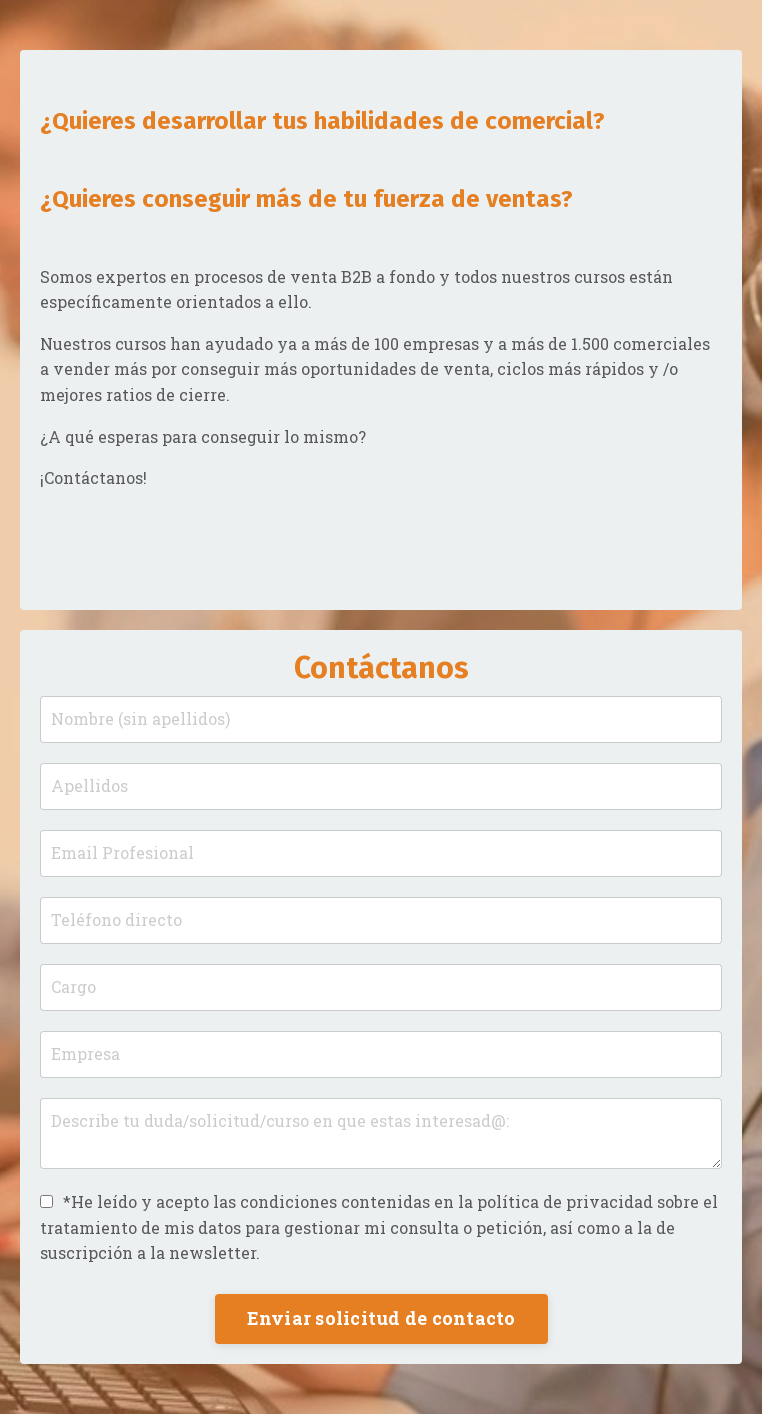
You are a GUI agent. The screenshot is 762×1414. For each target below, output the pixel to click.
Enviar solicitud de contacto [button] (381, 1318)
